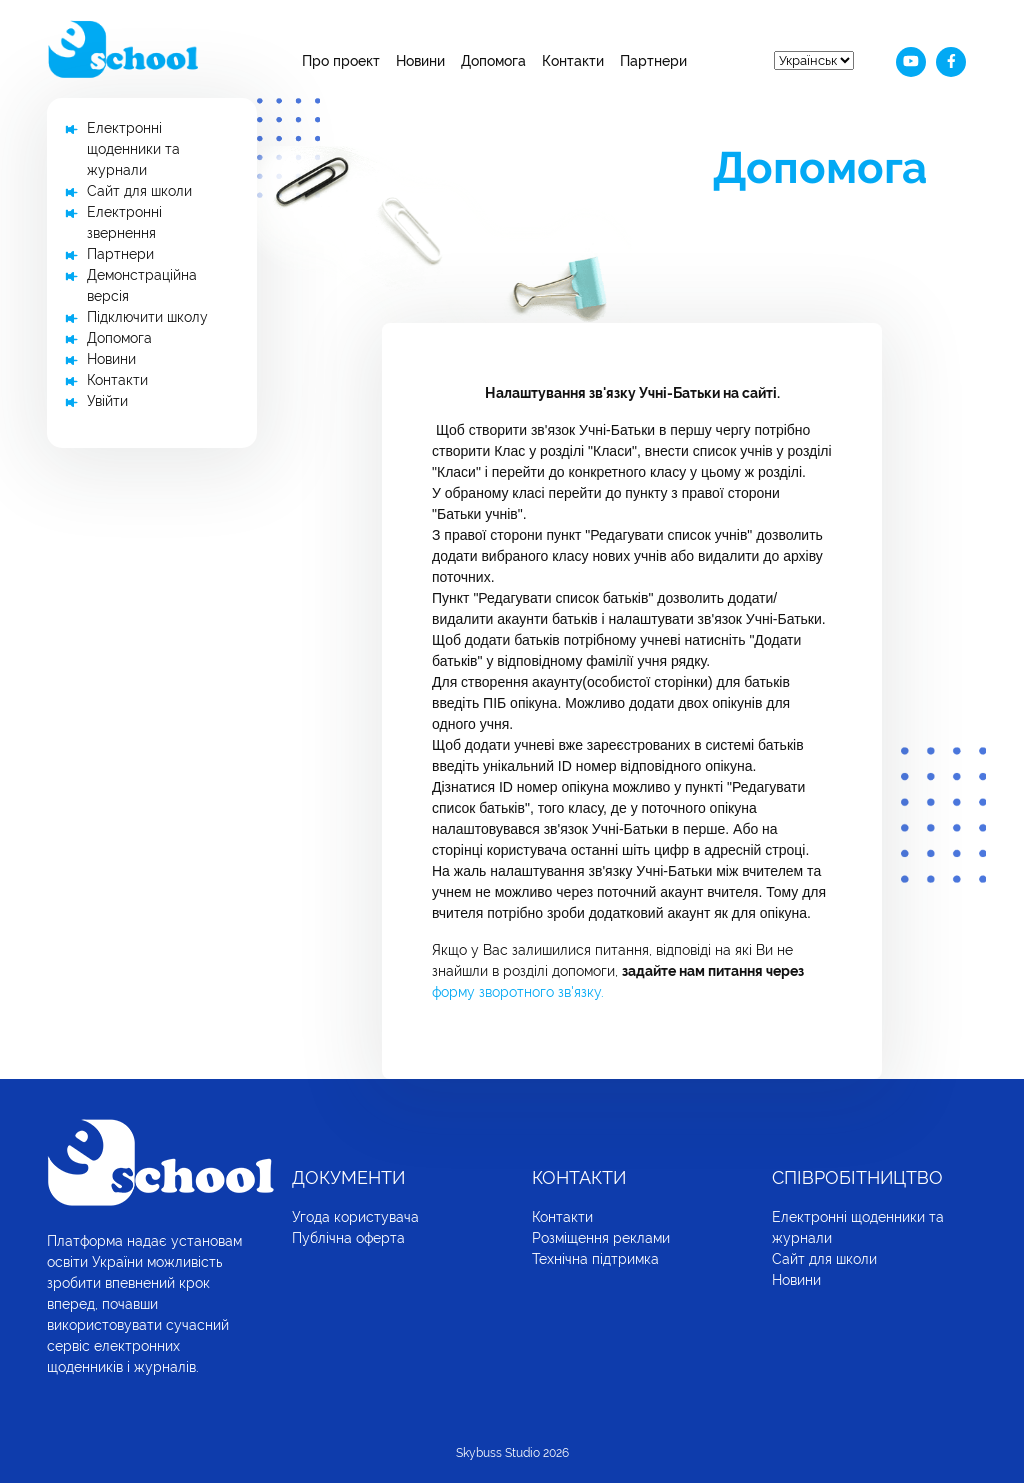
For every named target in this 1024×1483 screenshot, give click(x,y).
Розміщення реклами (601, 1238)
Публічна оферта (348, 1238)
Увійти (107, 401)
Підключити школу (147, 317)
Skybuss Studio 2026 (512, 1453)
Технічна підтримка (595, 1259)
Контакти (573, 61)
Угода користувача (355, 1217)
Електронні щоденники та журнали (133, 149)
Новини (420, 61)
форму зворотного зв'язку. (518, 992)
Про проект (341, 61)
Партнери (653, 61)
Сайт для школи (139, 191)
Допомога (493, 61)
